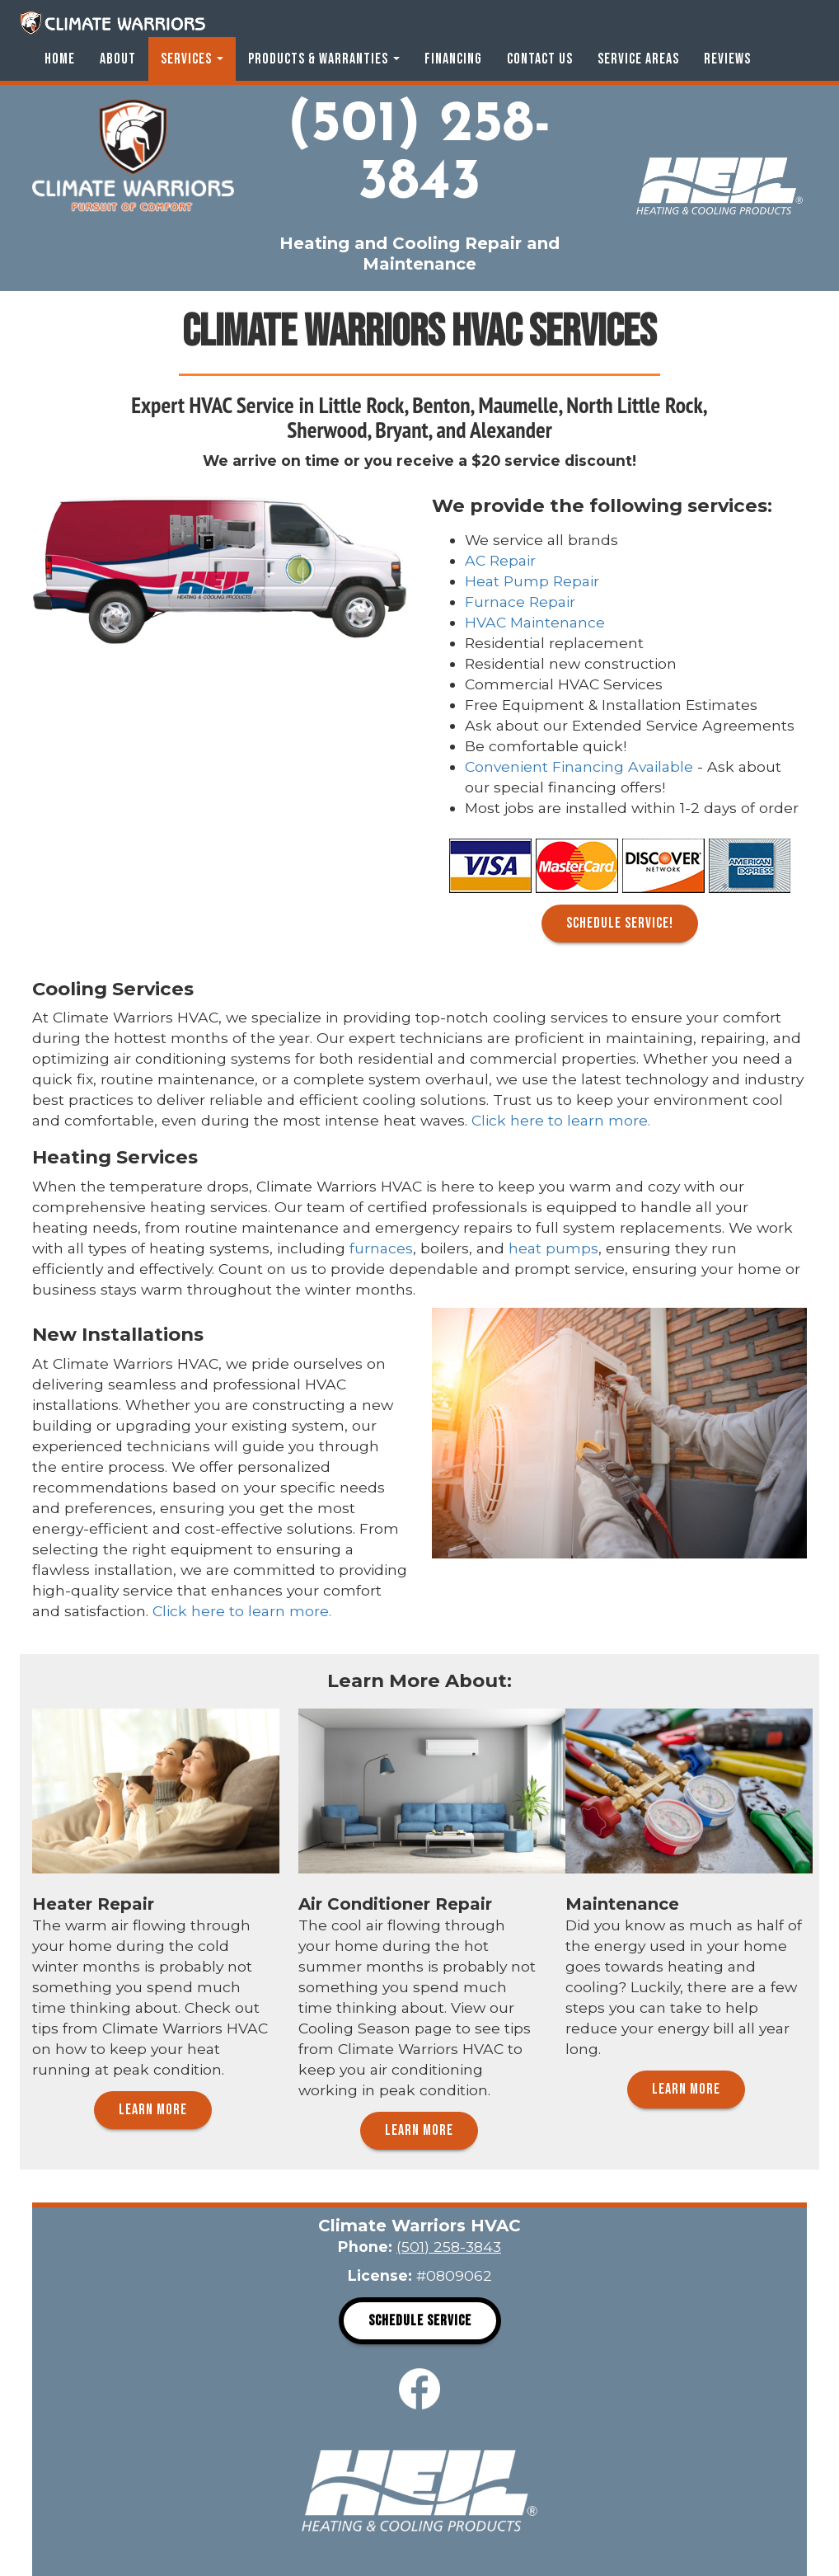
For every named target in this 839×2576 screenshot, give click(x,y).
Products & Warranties (324, 59)
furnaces (381, 1248)
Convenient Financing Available (579, 766)
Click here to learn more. (560, 1120)
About (118, 59)
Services (192, 59)
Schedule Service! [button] (619, 923)
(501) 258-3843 (419, 154)
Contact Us (540, 59)
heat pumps (553, 1248)
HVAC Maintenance (535, 622)
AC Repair (500, 560)
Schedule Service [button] (419, 2320)
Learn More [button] (153, 2109)
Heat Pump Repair (532, 581)
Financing (453, 59)
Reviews (727, 59)
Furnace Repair (520, 601)
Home (60, 59)
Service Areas (638, 59)
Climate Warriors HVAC (112, 22)
